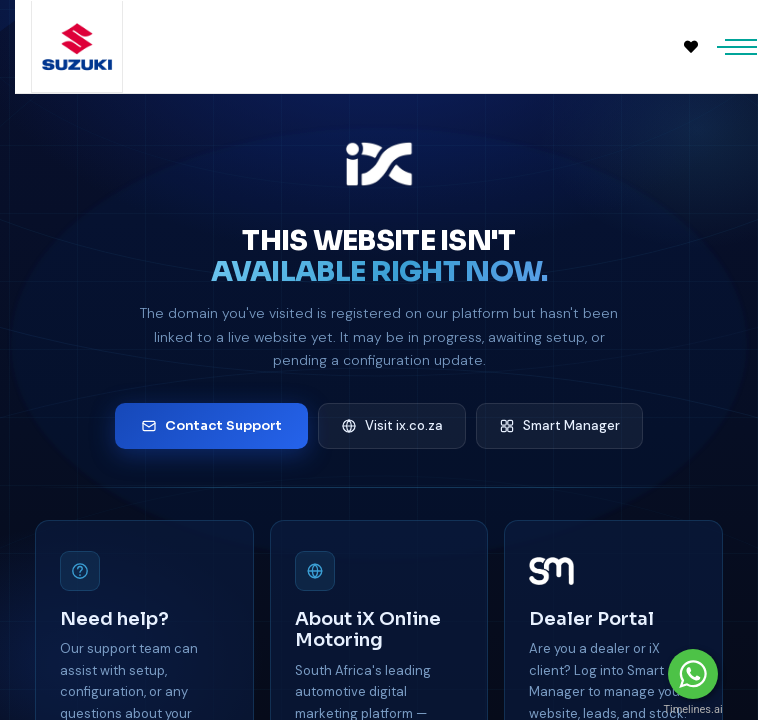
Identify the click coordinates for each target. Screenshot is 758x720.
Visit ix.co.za (392, 425)
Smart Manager (559, 425)
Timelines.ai (692, 709)
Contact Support (211, 425)
